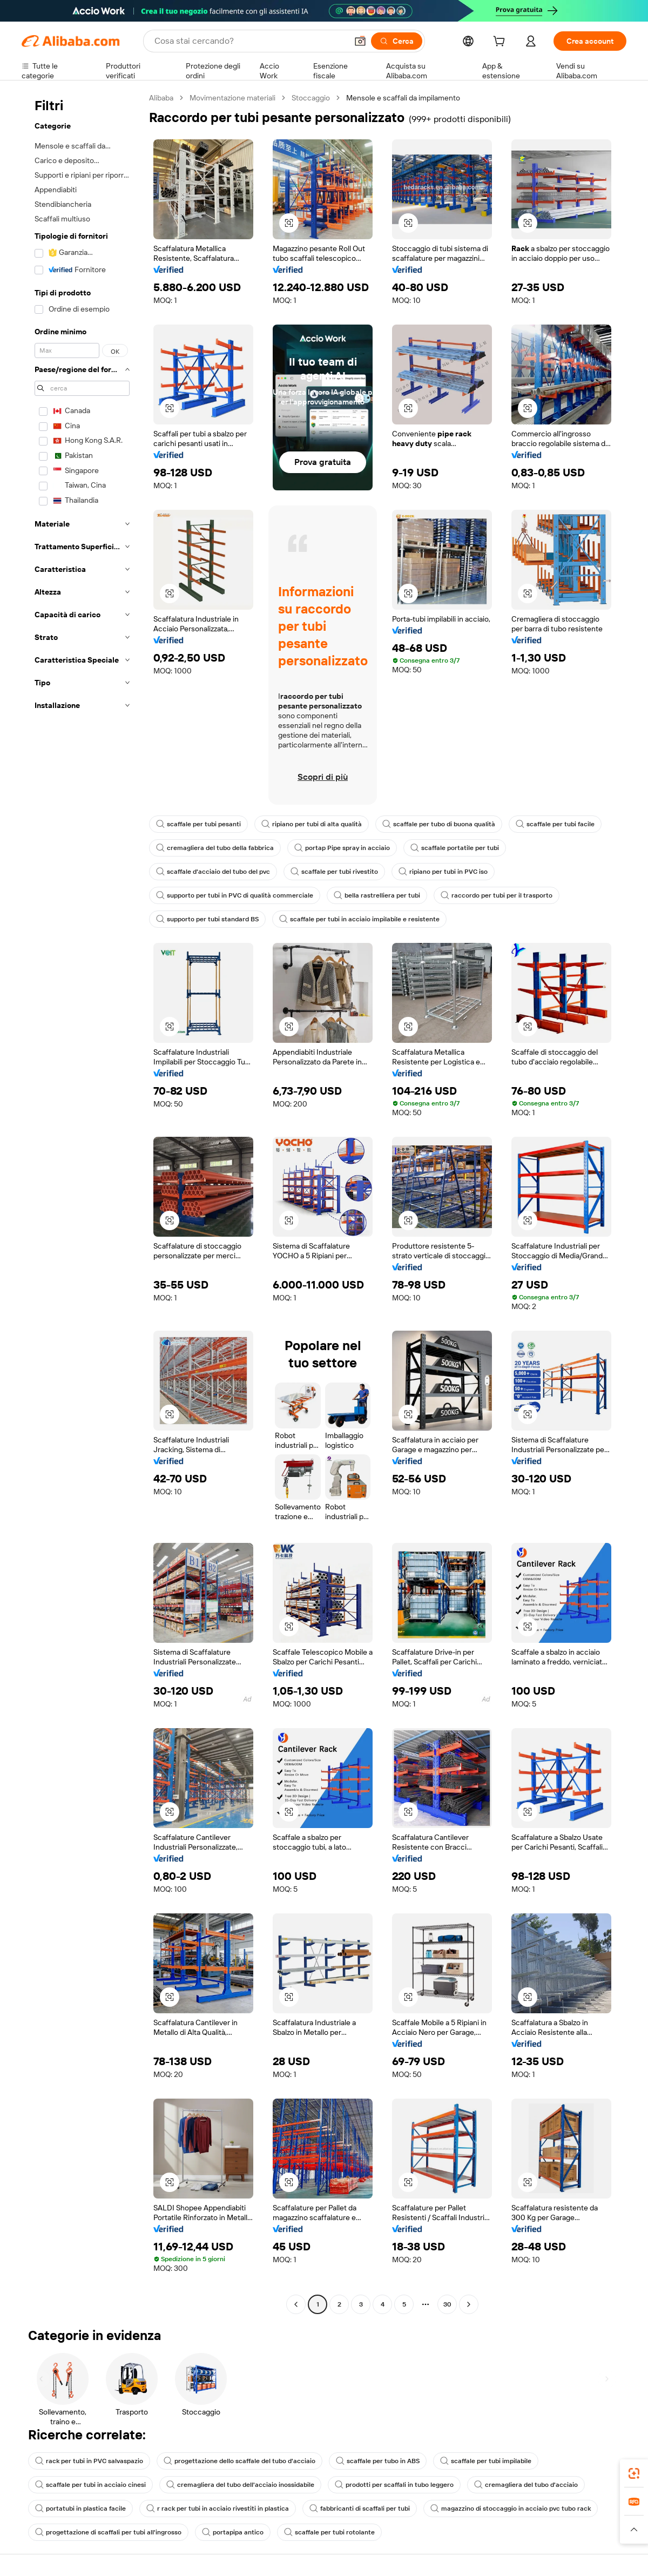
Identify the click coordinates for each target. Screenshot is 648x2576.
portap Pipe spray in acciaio (342, 848)
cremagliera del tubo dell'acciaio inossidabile (240, 2484)
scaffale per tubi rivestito (334, 871)
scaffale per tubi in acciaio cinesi (90, 2484)
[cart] (501, 42)
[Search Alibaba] (249, 41)
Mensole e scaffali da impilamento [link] (403, 97)
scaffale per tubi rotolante (329, 2532)
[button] (360, 41)
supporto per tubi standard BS (207, 919)
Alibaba (161, 97)
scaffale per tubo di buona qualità (438, 824)
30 (447, 2304)
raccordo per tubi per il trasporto (496, 895)
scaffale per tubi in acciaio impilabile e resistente (359, 919)
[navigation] (82, 1202)
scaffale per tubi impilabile (485, 2461)
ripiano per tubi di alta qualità (311, 824)
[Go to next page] (468, 2304)
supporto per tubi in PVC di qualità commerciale (234, 895)
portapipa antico (233, 2532)
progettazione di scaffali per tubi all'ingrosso (108, 2532)
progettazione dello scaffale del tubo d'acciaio (239, 2461)
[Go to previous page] (296, 2304)
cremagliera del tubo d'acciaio (526, 2484)
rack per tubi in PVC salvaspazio (89, 2461)
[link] (634, 2473)
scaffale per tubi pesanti (198, 824)
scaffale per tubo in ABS (378, 2461)
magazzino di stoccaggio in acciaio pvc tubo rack (510, 2508)
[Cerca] (396, 41)
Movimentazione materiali (232, 97)
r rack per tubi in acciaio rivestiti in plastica (217, 2508)
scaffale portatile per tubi (454, 848)
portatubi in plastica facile (80, 2508)
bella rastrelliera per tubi (377, 895)
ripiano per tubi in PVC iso (443, 871)
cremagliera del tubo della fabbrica (215, 848)
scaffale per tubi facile (555, 824)
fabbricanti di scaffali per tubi (359, 2508)
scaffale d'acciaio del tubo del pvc (213, 871)
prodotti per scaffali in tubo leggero (394, 2484)
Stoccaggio (311, 97)
